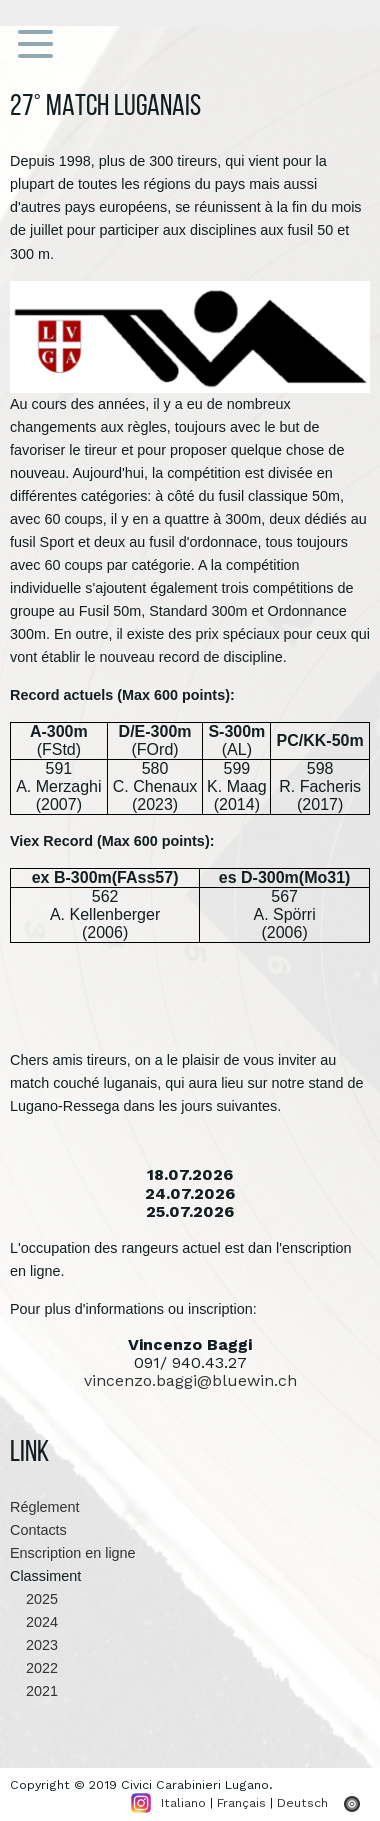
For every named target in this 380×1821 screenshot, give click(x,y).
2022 (34, 1668)
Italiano (183, 1802)
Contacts (38, 1530)
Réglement (45, 1507)
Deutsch (302, 1802)
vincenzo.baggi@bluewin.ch (190, 1380)
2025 (34, 1599)
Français (241, 1802)
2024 (34, 1622)
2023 (34, 1645)
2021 (34, 1691)
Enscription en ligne (73, 1553)
